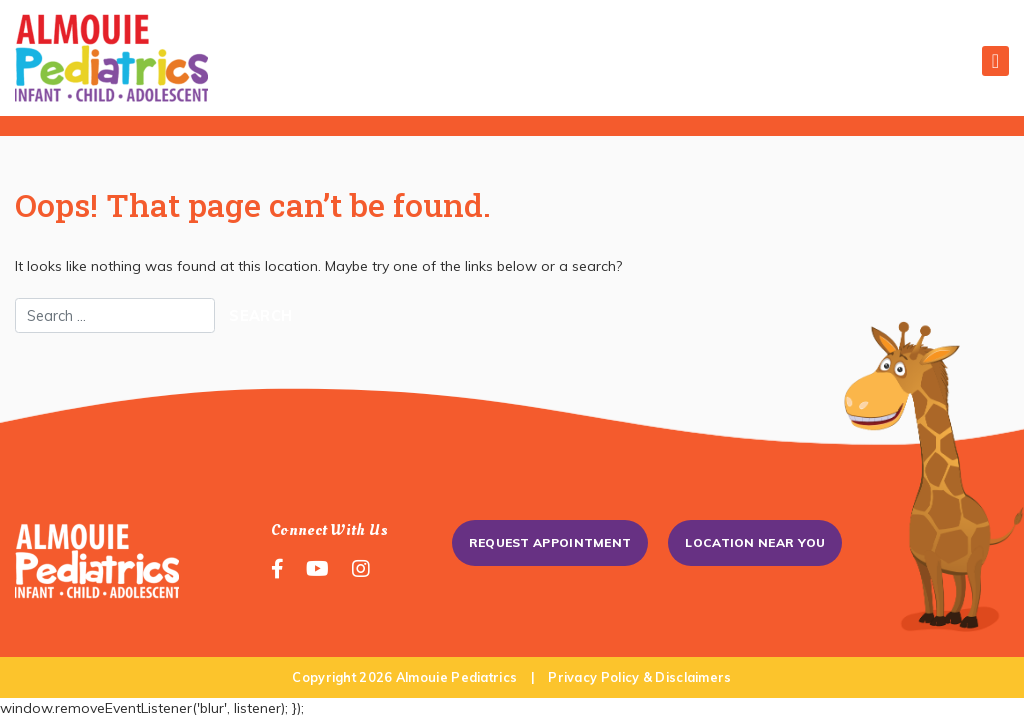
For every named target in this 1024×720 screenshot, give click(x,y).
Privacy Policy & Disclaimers (639, 677)
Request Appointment (550, 542)
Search (260, 316)
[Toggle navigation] (995, 61)
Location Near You (755, 542)
